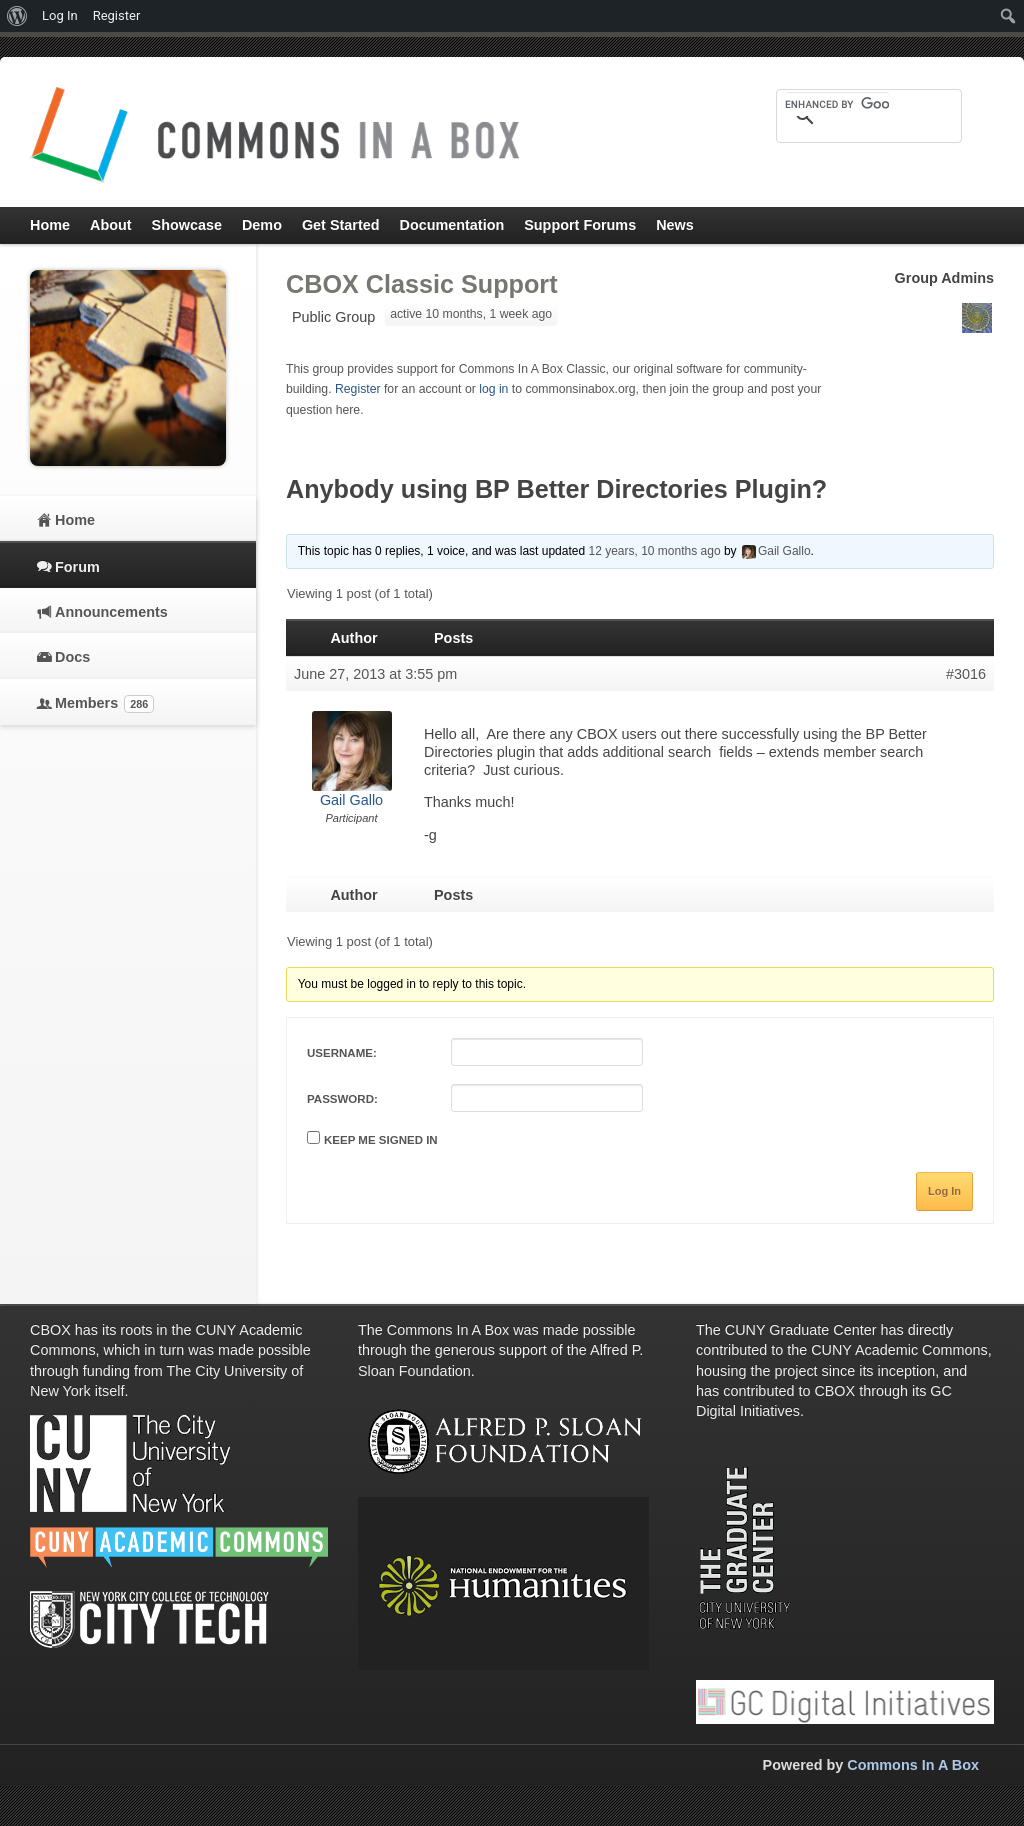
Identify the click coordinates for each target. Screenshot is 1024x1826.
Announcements (111, 612)
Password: (342, 1099)
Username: (342, 1053)
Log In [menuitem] (60, 15)
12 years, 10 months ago (654, 551)
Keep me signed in (381, 1140)
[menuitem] (17, 16)
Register (358, 389)
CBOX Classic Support (422, 284)
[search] (837, 104)
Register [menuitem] (117, 15)
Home (75, 520)
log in (493, 389)
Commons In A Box (913, 1765)
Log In (944, 1191)
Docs (72, 657)
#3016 (966, 674)
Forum (77, 567)
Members (104, 704)
